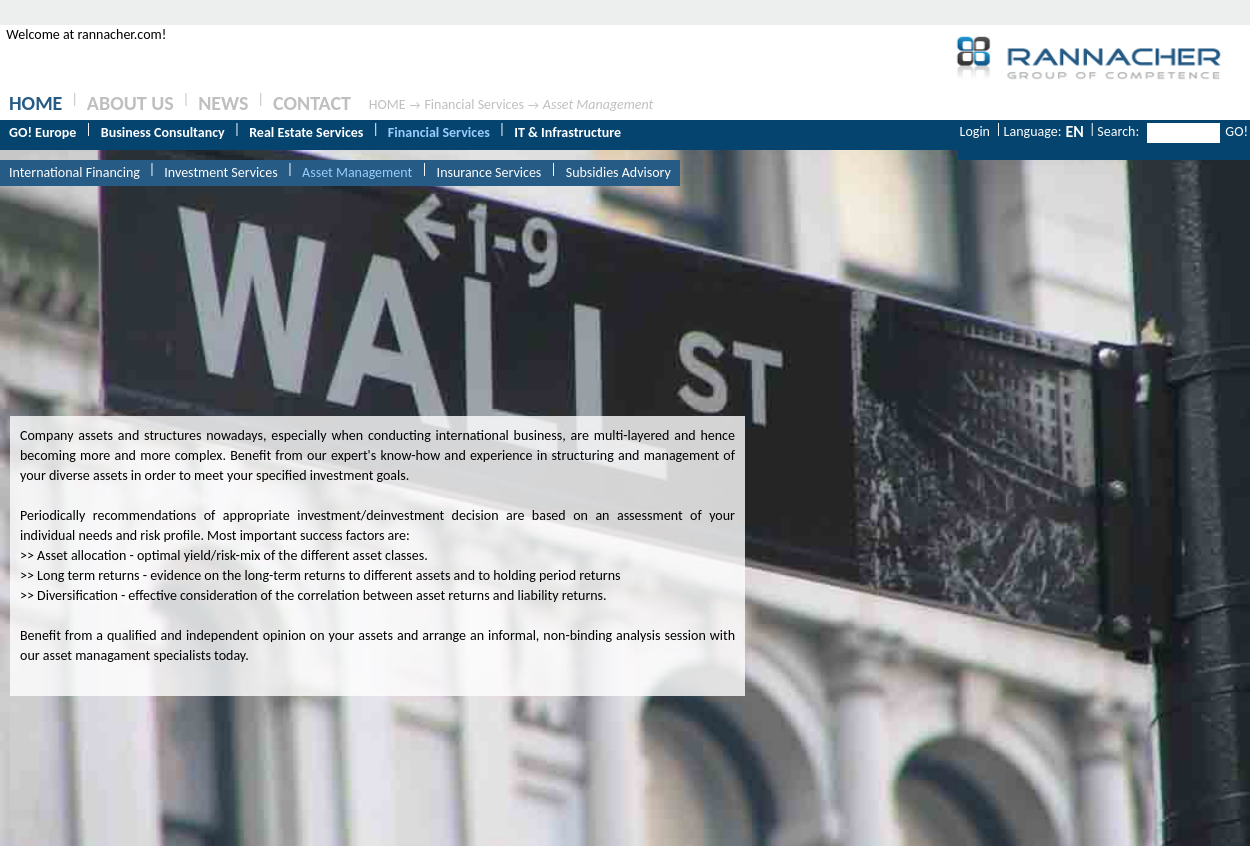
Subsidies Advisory (618, 172)
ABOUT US (130, 103)
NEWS (223, 103)
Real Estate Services (306, 132)
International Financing (74, 172)
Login (975, 131)
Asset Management (598, 104)
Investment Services (220, 172)
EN (1074, 131)
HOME (35, 103)
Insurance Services (489, 172)
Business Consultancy (163, 132)
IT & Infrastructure (567, 132)
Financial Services (474, 104)
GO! (1236, 131)
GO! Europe (42, 132)
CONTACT (312, 103)
